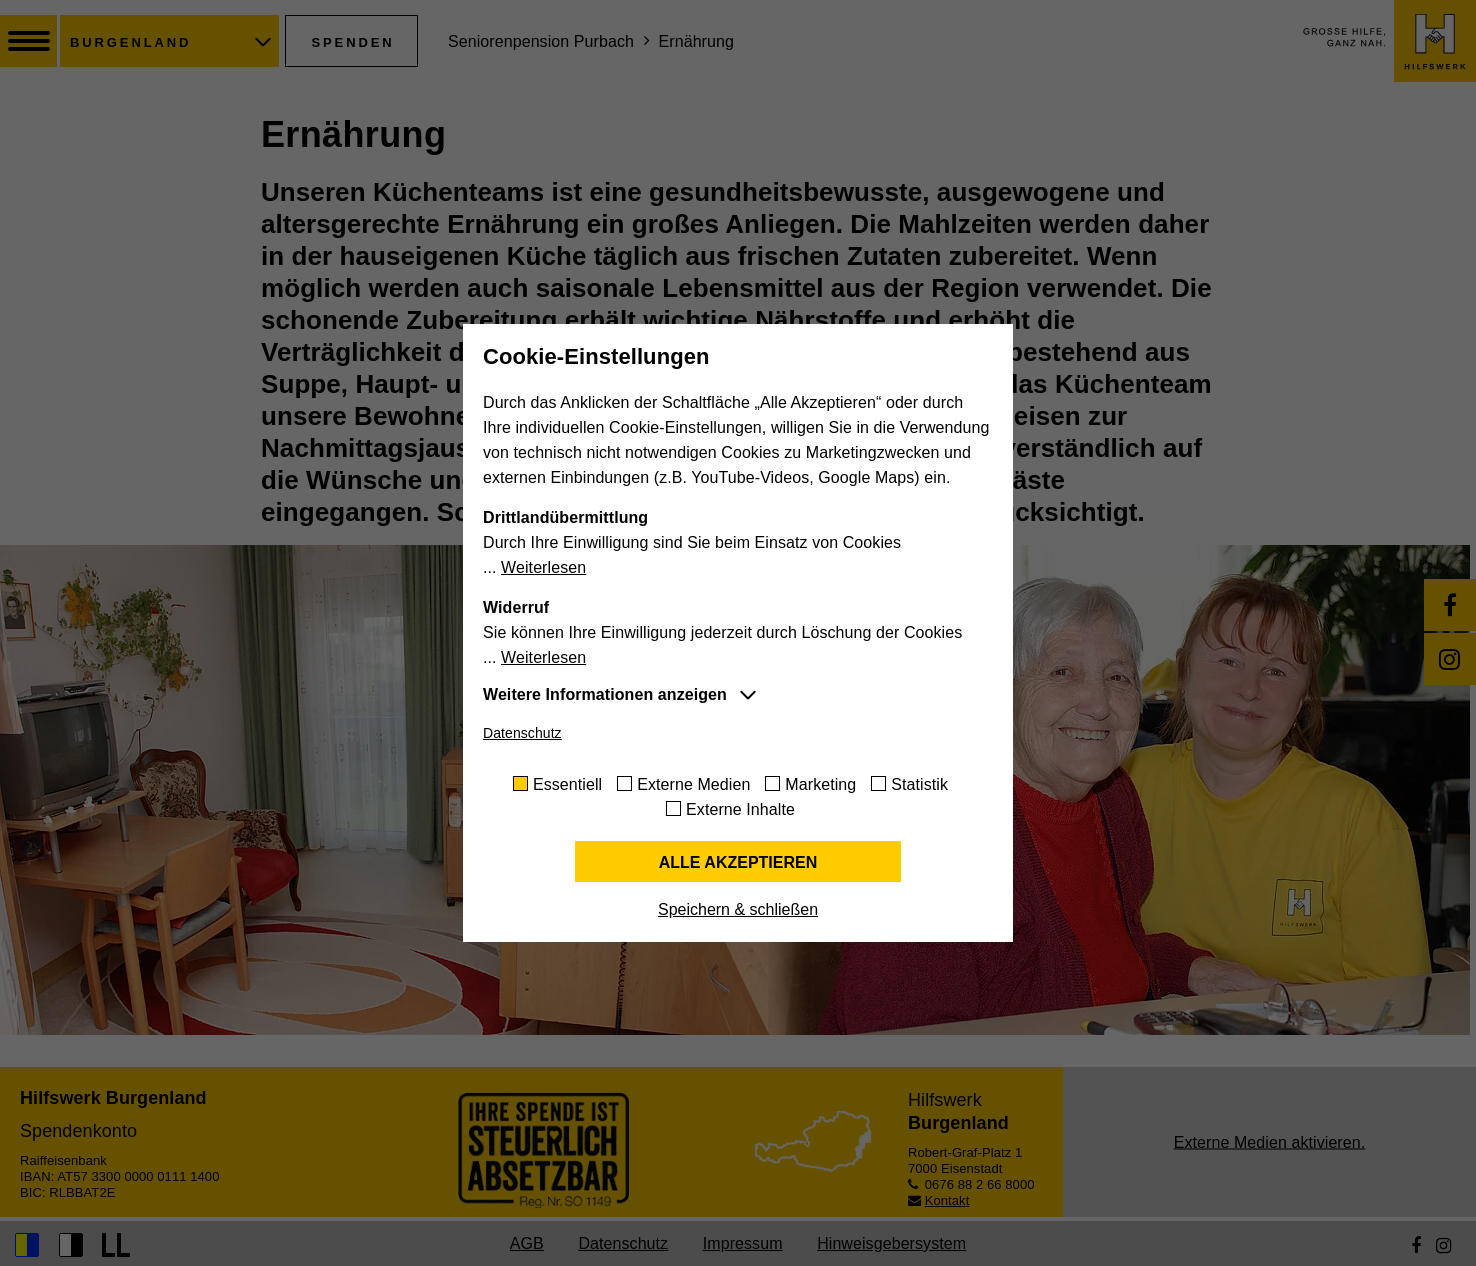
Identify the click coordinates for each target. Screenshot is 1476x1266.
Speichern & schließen (738, 909)
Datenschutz (522, 733)
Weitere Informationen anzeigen (605, 694)
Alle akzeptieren (738, 862)
